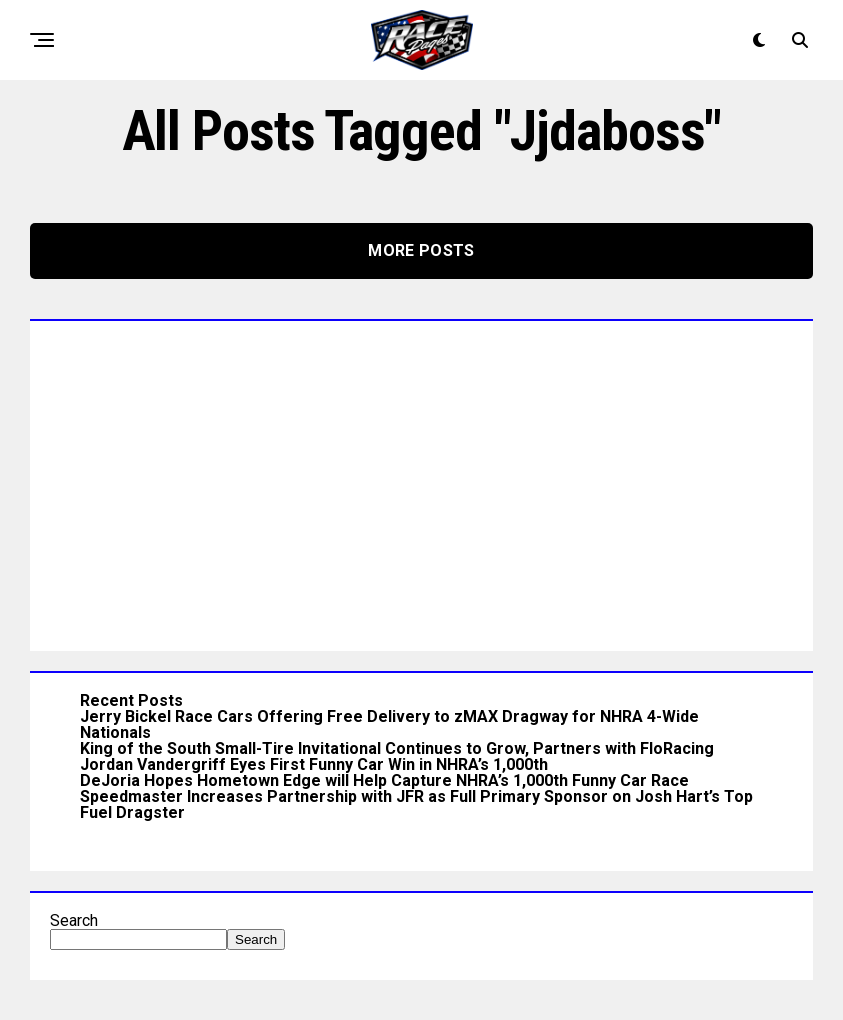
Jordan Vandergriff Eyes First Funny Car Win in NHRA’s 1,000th (314, 764)
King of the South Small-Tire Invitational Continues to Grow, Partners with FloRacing (397, 748)
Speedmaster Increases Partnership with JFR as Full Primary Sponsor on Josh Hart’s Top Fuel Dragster (416, 804)
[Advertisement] (421, 481)
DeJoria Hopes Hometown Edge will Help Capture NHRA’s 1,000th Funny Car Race (384, 780)
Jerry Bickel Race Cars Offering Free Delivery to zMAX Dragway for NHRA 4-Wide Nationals (389, 724)
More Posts (421, 250)
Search (74, 920)
